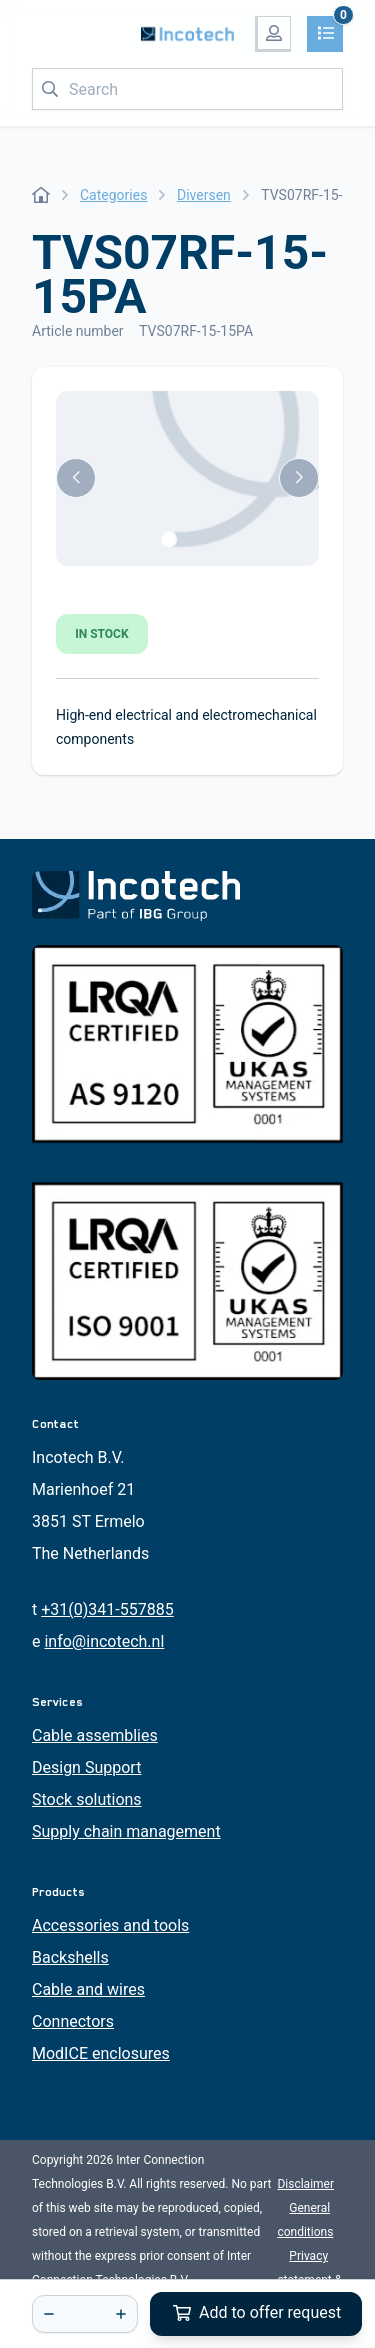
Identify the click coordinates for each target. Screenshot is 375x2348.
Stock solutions (87, 1799)
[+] (121, 2314)
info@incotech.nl (104, 1641)
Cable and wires (88, 1989)
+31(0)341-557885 (107, 1609)
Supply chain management (126, 1831)
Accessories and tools (110, 1925)
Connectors (73, 2021)
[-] (49, 2314)
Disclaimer (305, 2184)
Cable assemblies (95, 1735)
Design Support (86, 1767)
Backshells (70, 1957)
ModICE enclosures (101, 2053)
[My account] (273, 34)
